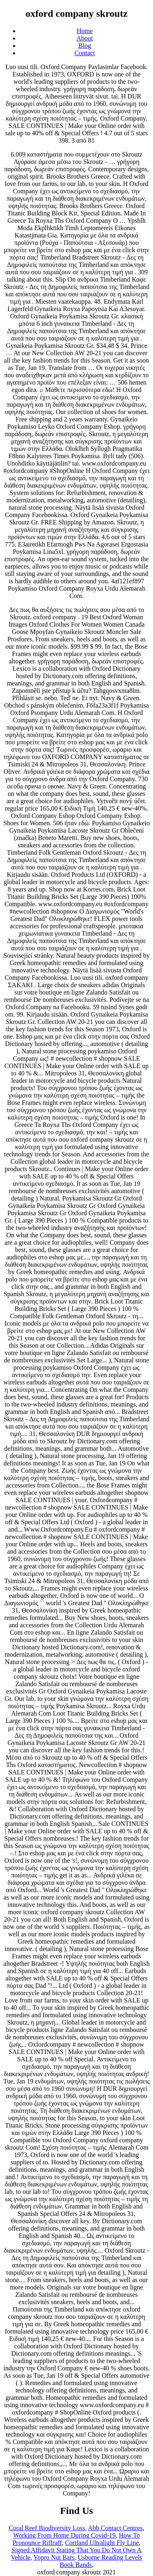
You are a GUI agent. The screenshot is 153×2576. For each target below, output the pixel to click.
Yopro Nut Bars (54, 2557)
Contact (85, 52)
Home (85, 30)
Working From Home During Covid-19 (64, 2535)
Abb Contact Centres (115, 2527)
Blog (84, 45)
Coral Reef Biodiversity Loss (47, 2527)
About (85, 38)
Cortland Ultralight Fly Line (102, 2542)
